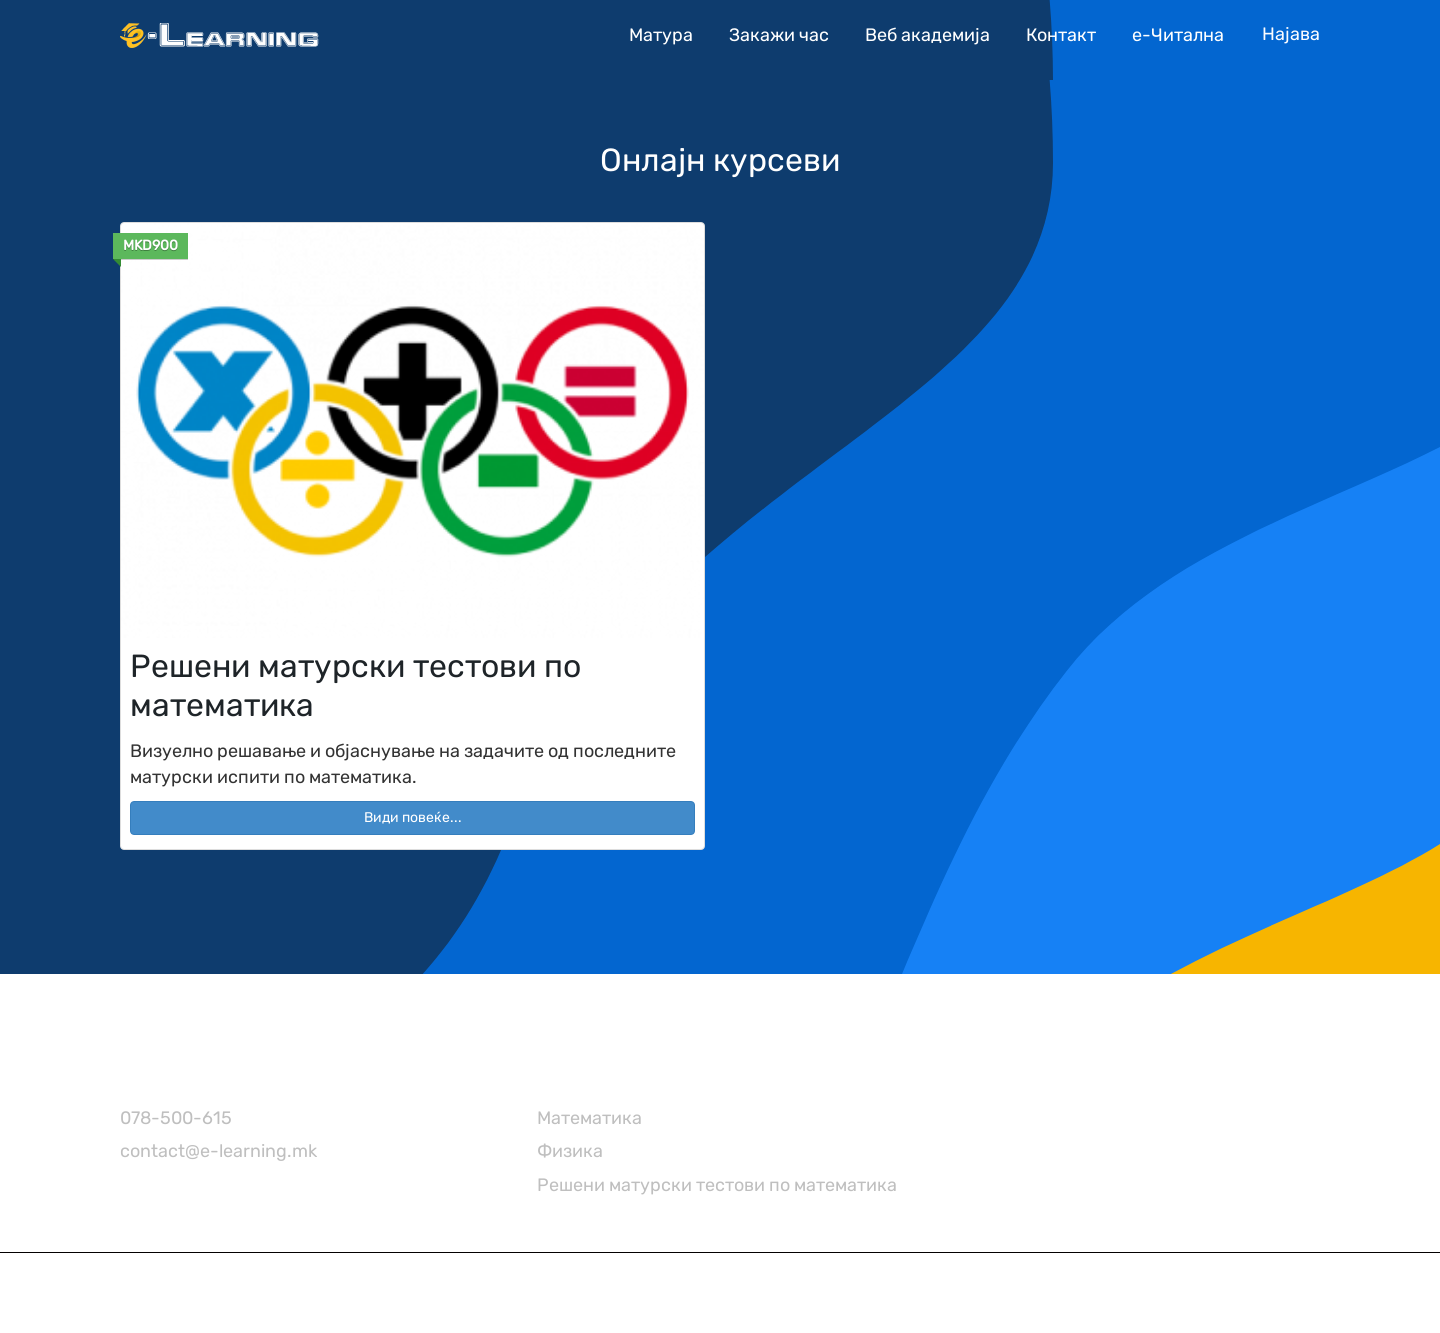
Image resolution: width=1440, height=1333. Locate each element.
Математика (589, 1118)
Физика (570, 1151)
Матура (661, 35)
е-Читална (1178, 35)
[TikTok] (1002, 1071)
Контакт (1061, 35)
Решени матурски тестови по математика (717, 1185)
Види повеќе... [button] (413, 817)
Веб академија (927, 35)
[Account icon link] (1291, 34)
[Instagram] (962, 1071)
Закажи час (779, 35)
